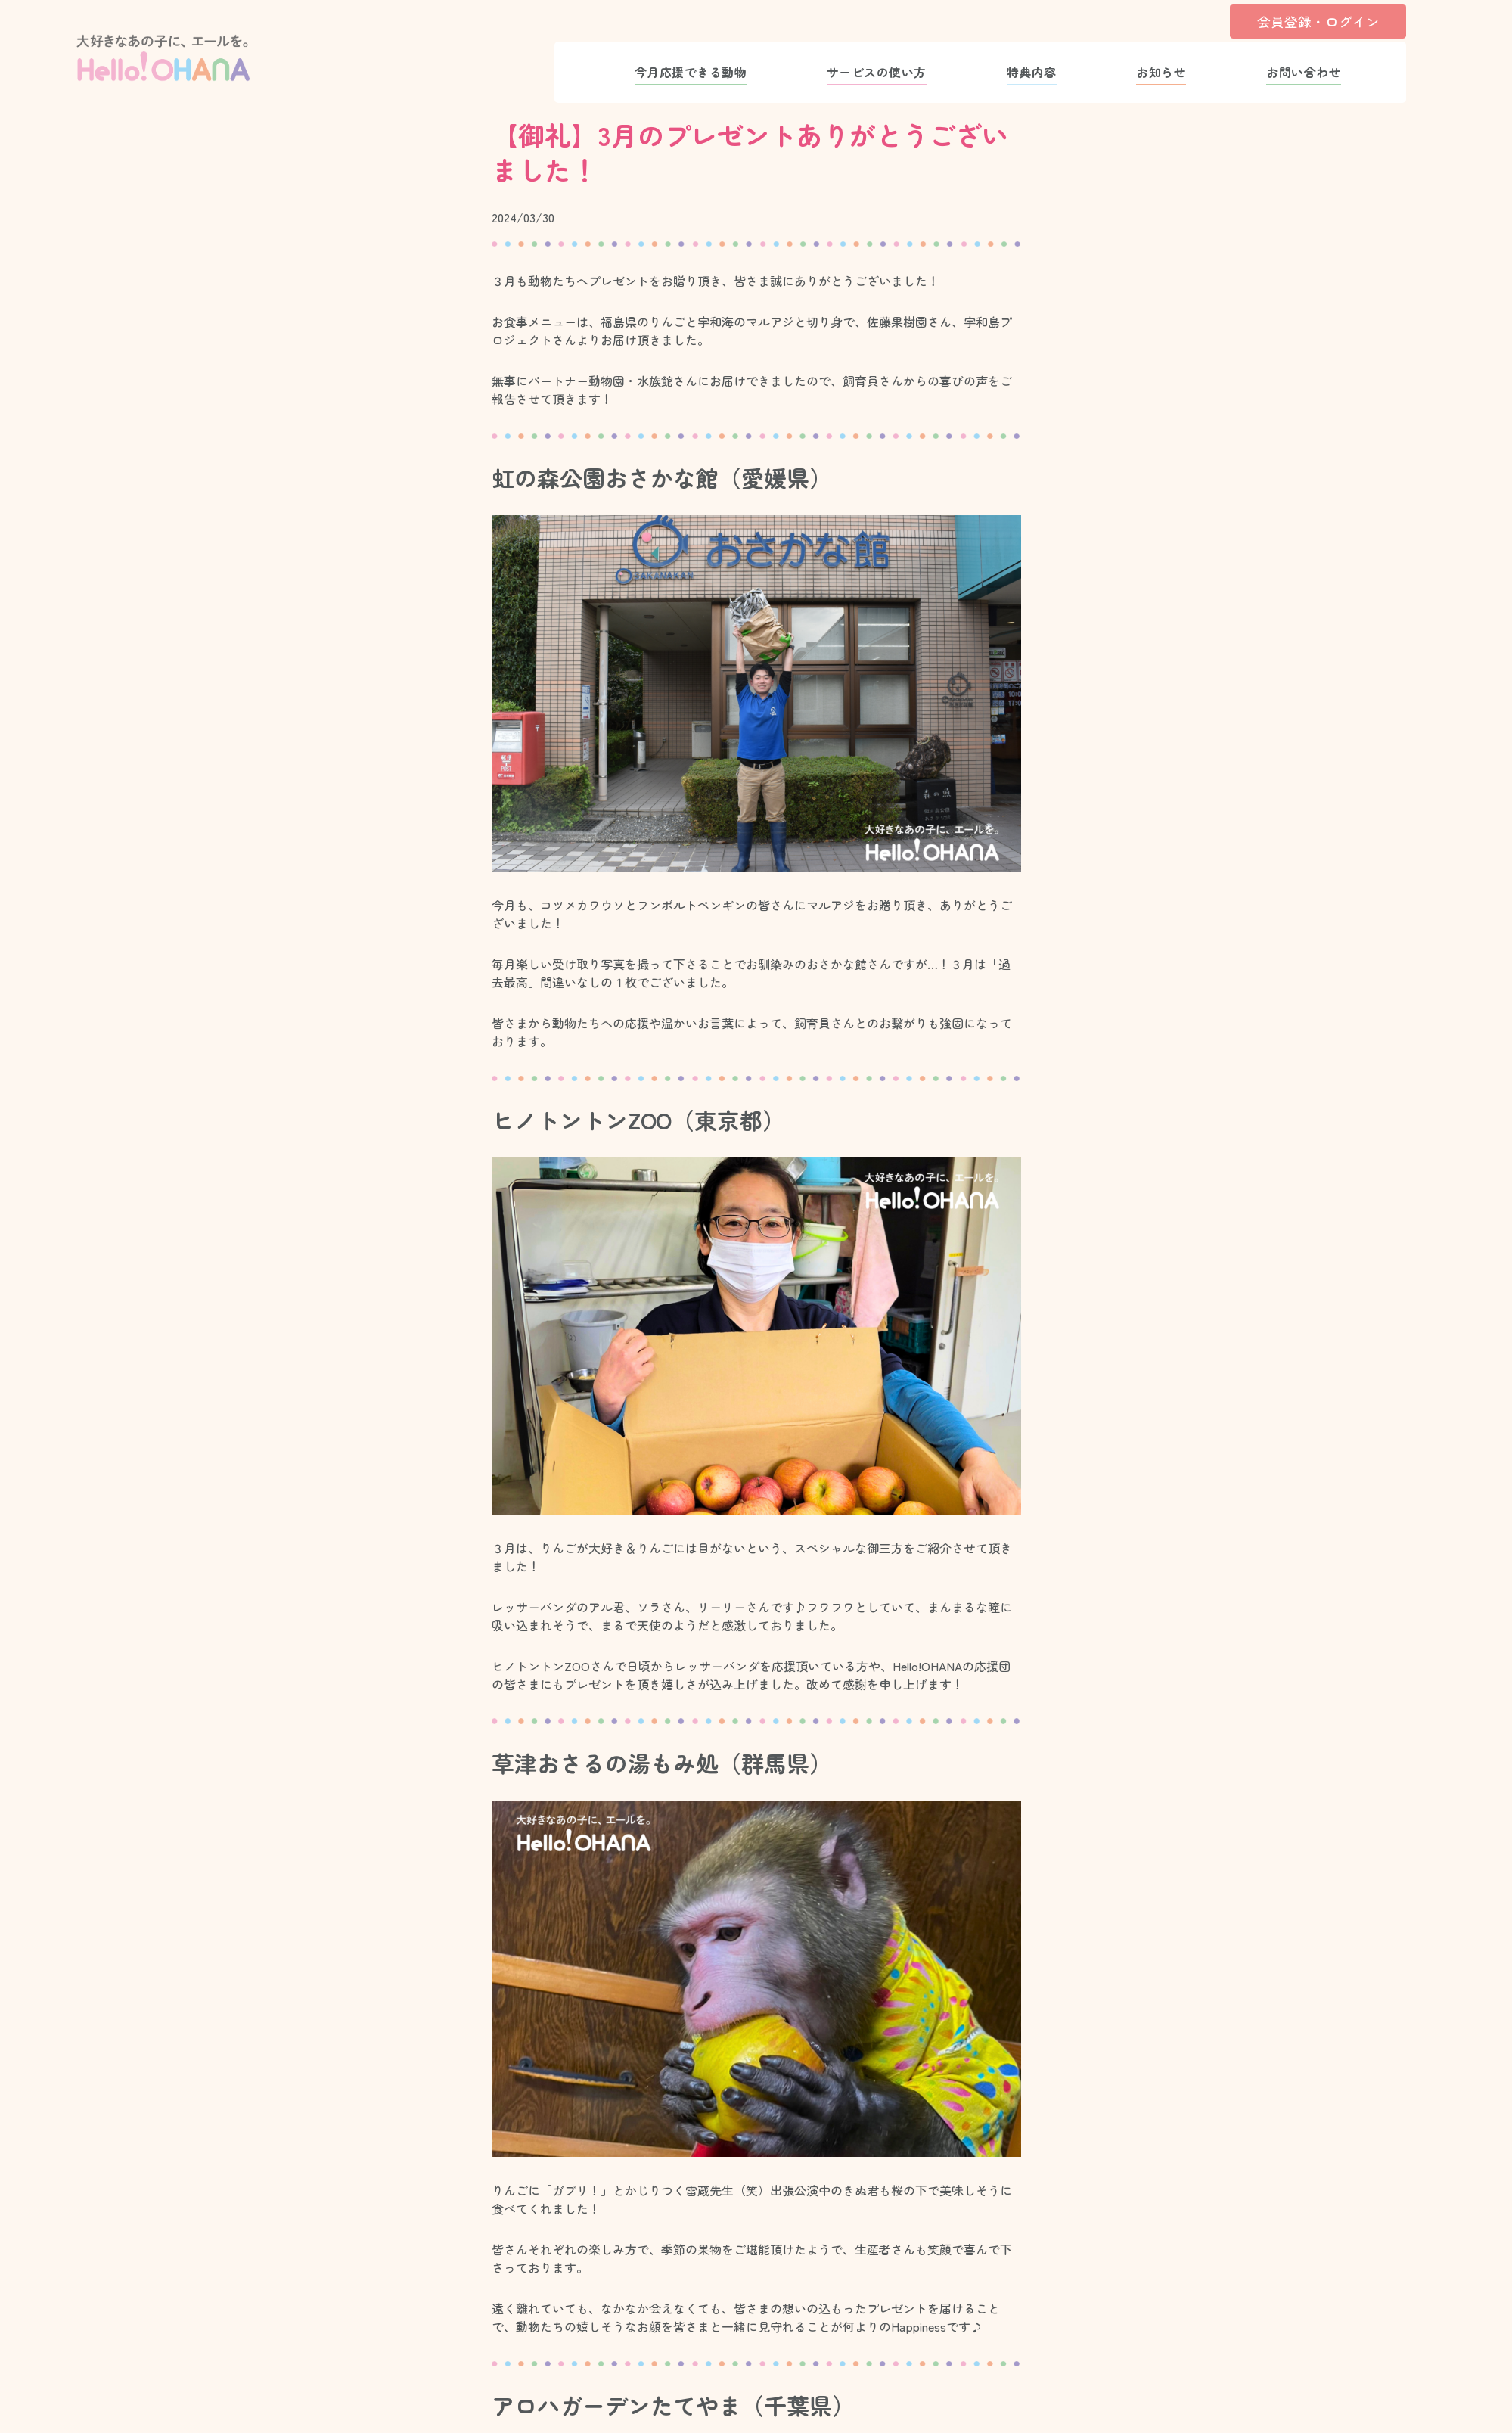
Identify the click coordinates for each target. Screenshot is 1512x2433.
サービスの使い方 (877, 72)
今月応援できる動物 (691, 72)
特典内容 (1032, 72)
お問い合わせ (1303, 72)
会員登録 (1318, 21)
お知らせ (1161, 72)
